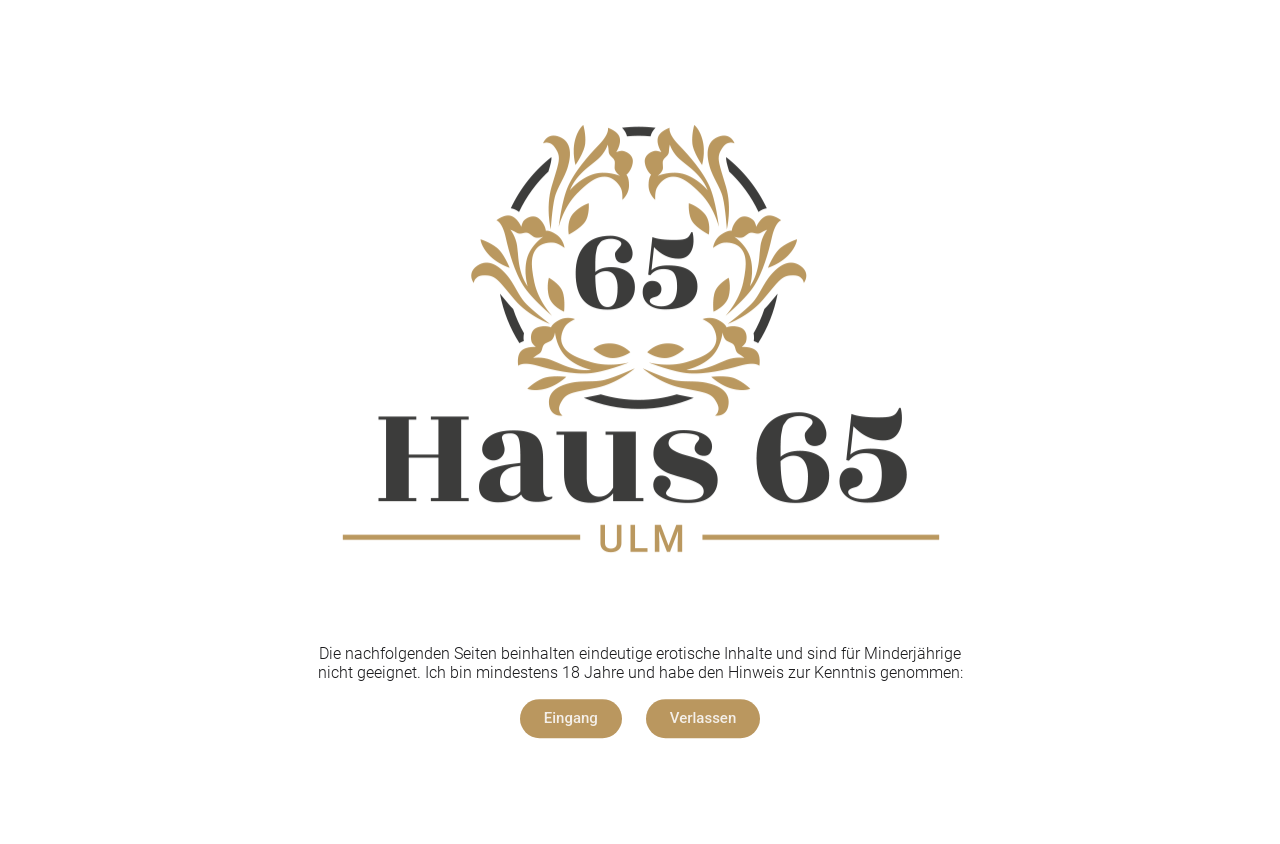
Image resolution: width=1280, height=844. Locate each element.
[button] (571, 718)
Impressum (586, 779)
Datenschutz (690, 779)
